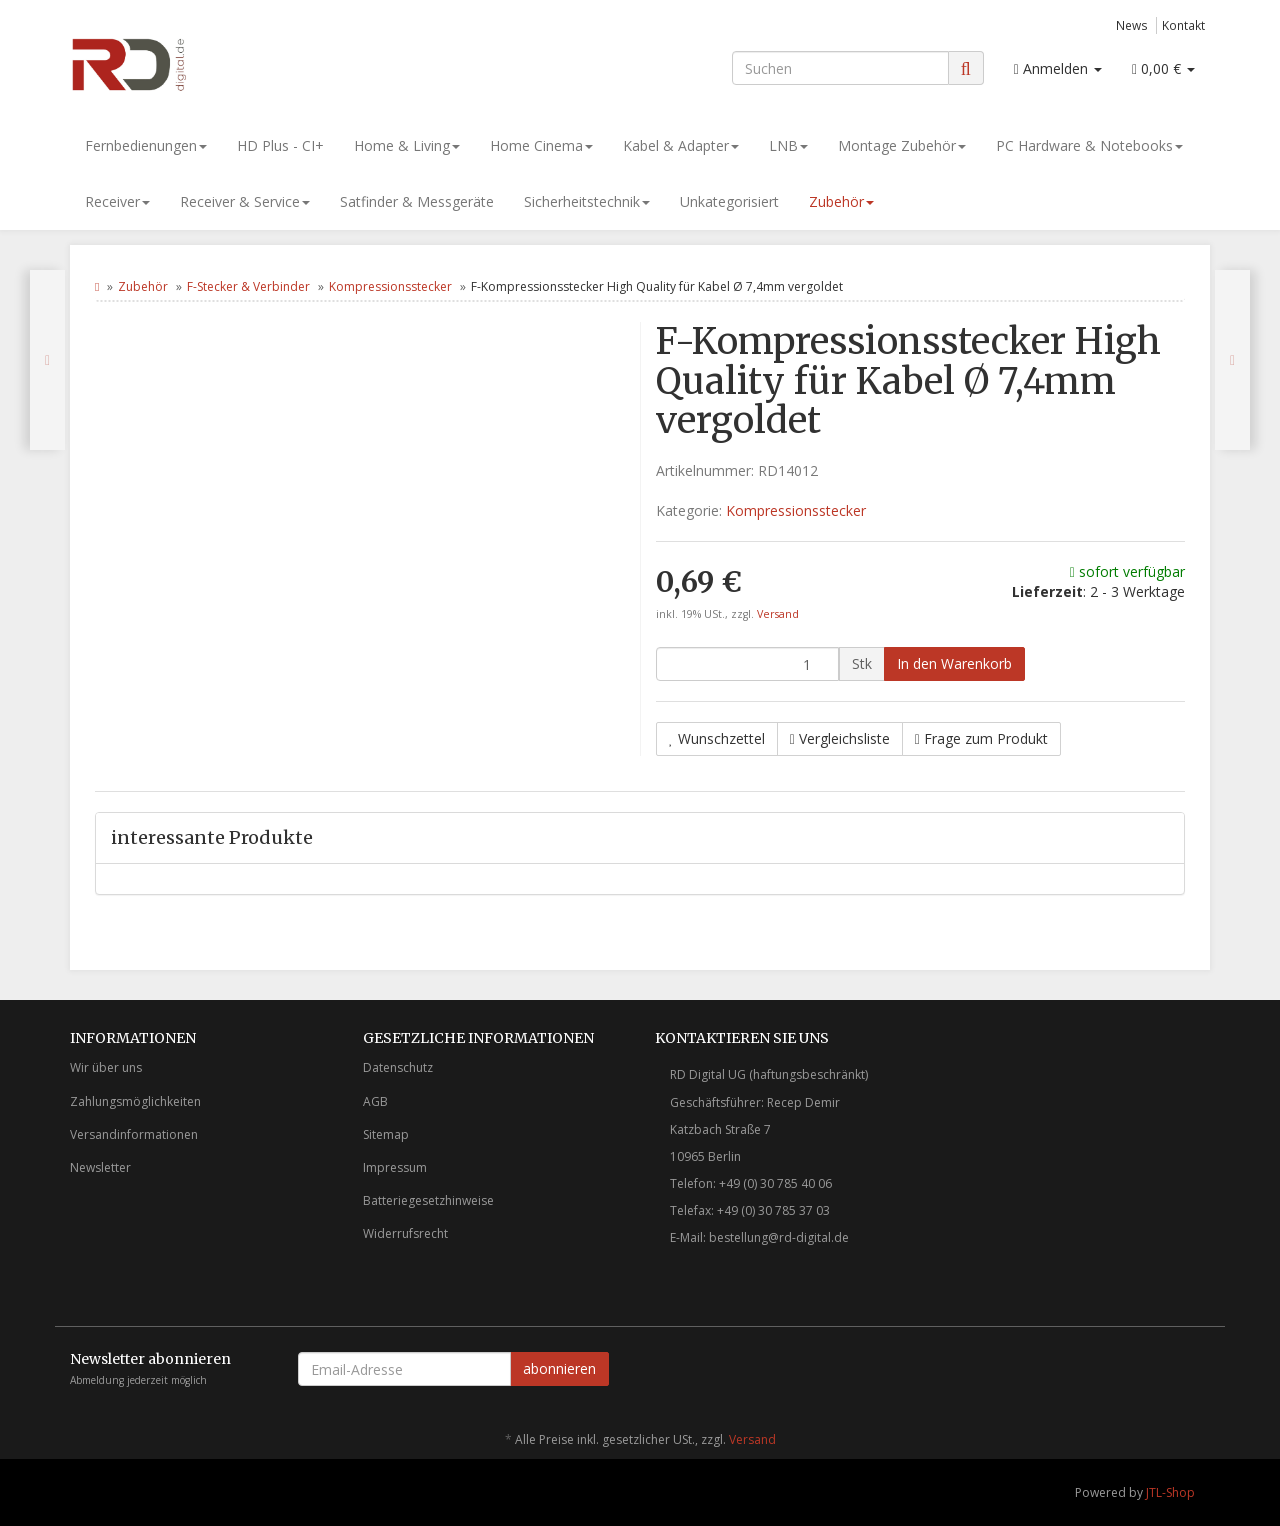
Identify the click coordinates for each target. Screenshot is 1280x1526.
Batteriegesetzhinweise (428, 1200)
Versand (778, 614)
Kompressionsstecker (390, 286)
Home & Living (407, 145)
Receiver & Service (245, 201)
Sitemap (386, 1134)
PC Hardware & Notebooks (1089, 145)
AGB (375, 1101)
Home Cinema (541, 145)
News (1132, 25)
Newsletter (100, 1167)
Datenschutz (398, 1067)
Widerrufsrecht (405, 1233)
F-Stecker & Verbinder (248, 286)
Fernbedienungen (146, 145)
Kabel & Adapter (681, 145)
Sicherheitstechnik (587, 201)
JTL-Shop (1170, 1492)
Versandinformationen (134, 1134)
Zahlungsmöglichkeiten (135, 1101)
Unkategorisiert (729, 201)
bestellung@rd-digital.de (779, 1237)
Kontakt (1183, 25)
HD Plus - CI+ (280, 145)
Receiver (117, 201)
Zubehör (841, 201)
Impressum (395, 1167)
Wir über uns (106, 1067)
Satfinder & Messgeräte (417, 201)
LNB (788, 145)
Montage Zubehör (902, 145)
